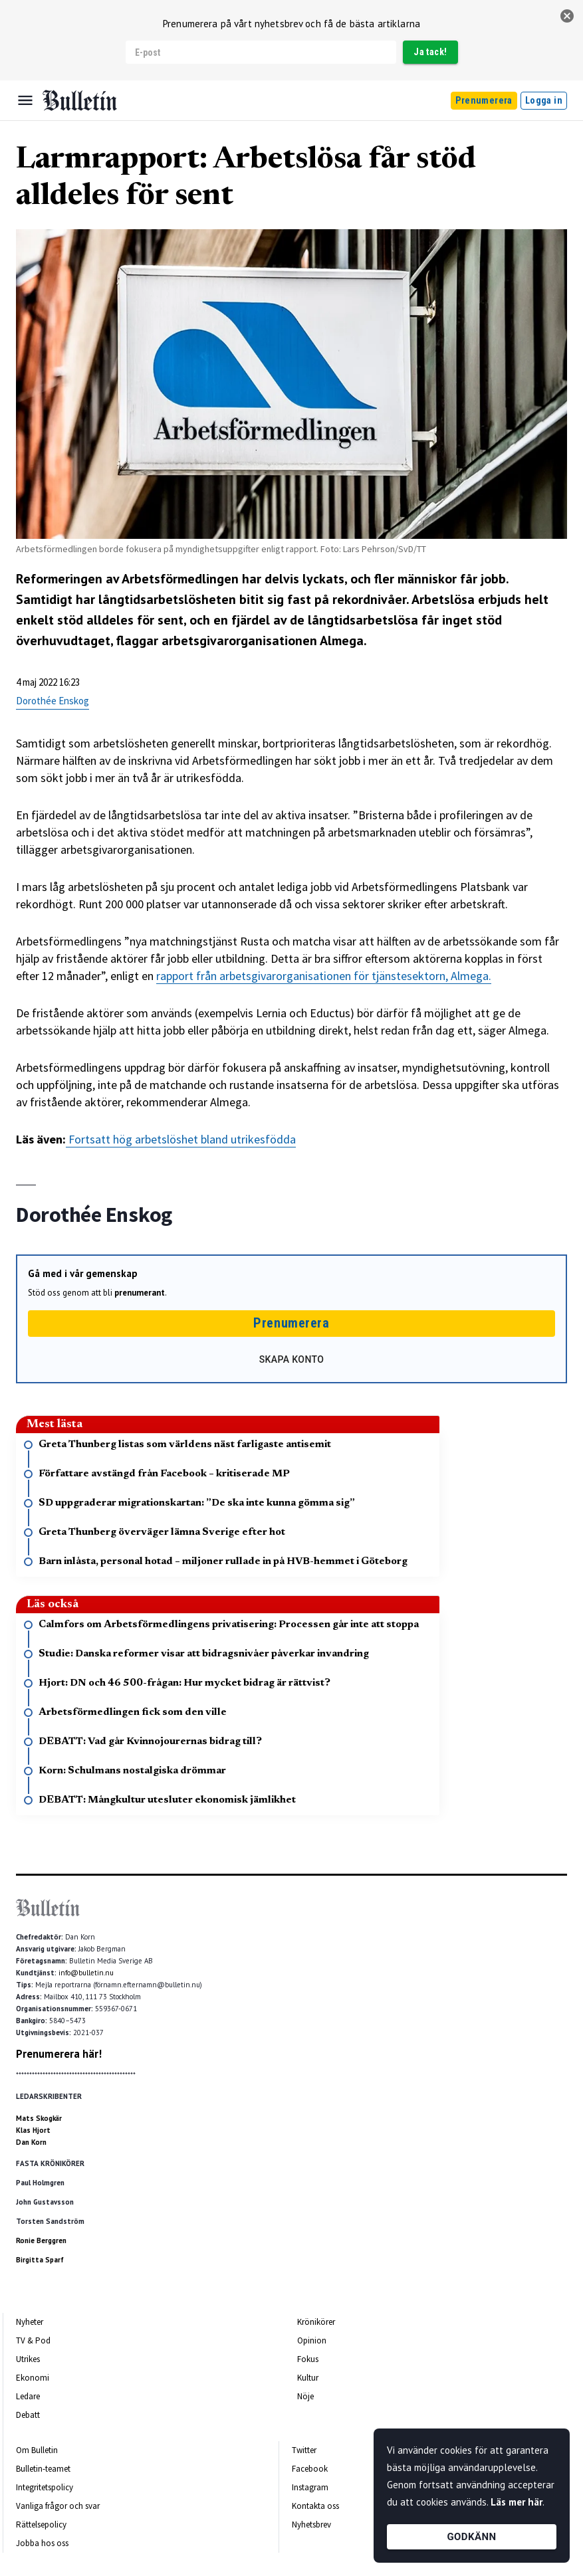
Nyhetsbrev (311, 2524)
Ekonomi (32, 2377)
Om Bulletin (37, 2450)
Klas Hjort (33, 2130)
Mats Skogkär (39, 2118)
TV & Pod (33, 2340)
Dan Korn (31, 2142)
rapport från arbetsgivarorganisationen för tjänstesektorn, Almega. (323, 975)
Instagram (310, 2487)
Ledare (28, 2396)
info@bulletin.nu (86, 1972)
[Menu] (25, 100)
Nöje (305, 2396)
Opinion (311, 2340)
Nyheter (29, 2322)
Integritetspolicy (44, 2487)
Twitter (304, 2450)
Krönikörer (316, 2322)
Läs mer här (516, 2502)
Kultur (307, 2377)
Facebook (310, 2468)
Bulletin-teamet (43, 2468)
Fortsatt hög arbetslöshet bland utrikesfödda (181, 1139)
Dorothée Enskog (52, 700)
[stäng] (567, 16)
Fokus (307, 2359)
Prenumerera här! (59, 2053)
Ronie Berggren (41, 2240)
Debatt (28, 2415)
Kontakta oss (315, 2506)
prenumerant (139, 1292)
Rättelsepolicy (41, 2524)
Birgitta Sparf (40, 2259)
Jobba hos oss (42, 2543)
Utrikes (28, 2359)
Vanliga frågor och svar (58, 2506)
